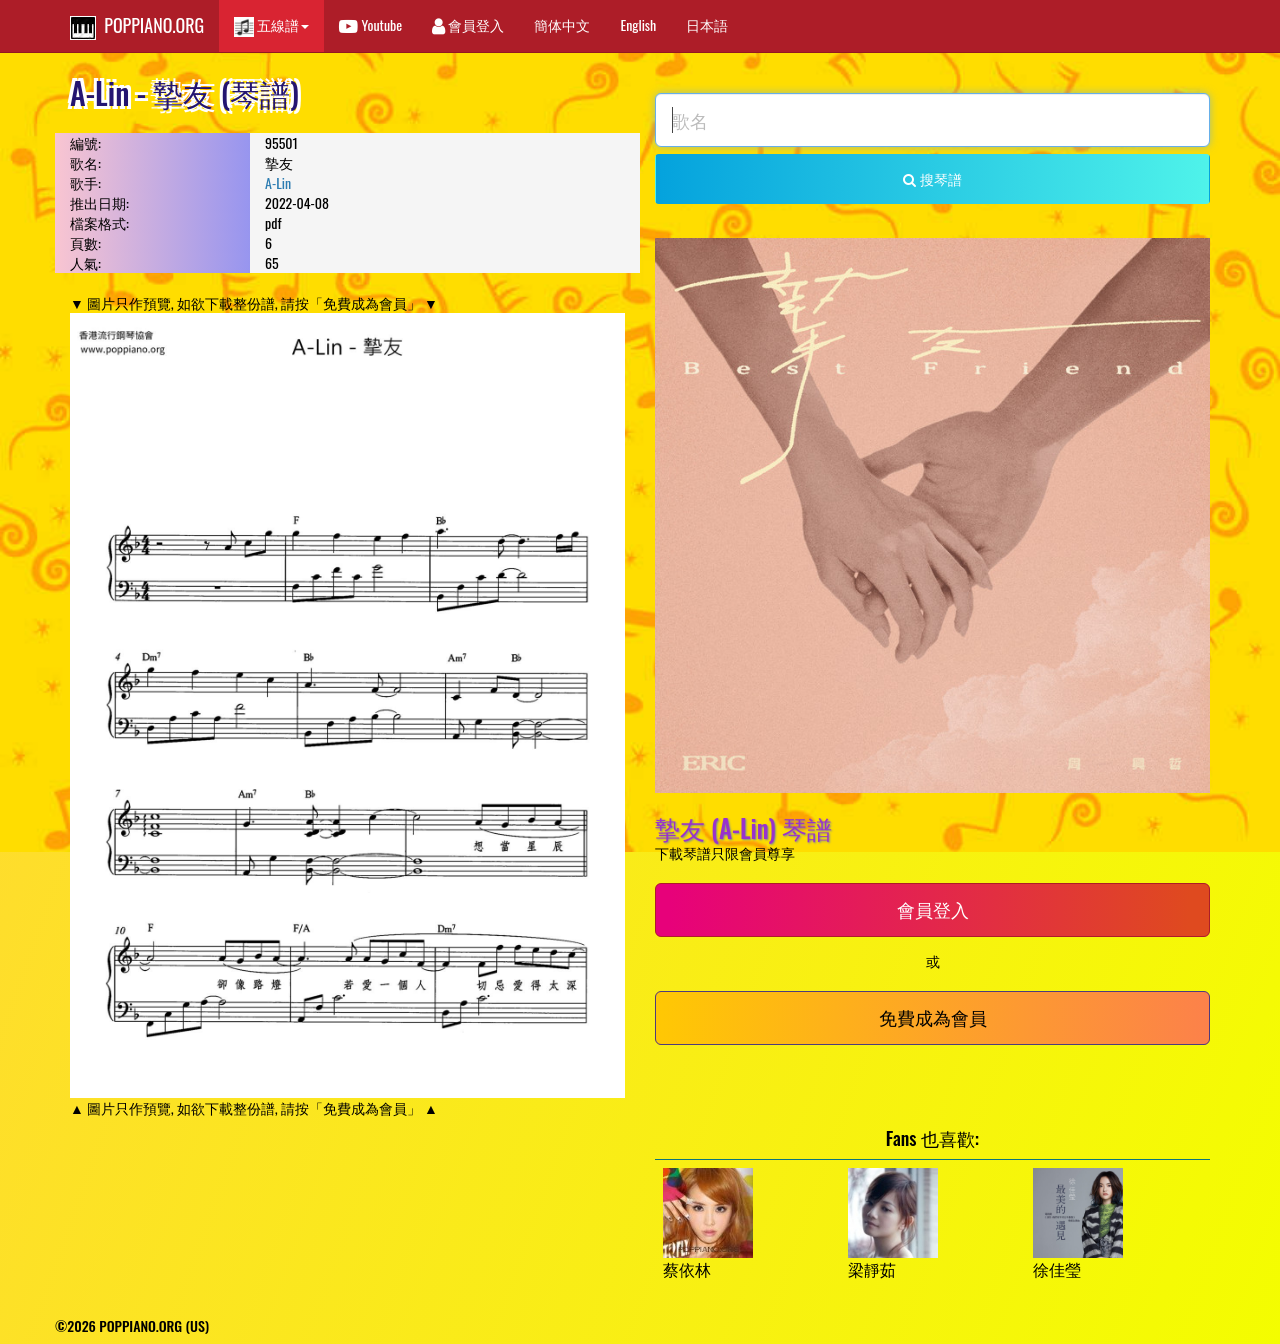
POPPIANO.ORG (137, 26)
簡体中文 (562, 24)
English (638, 24)
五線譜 (271, 25)
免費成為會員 (933, 1017)
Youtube (370, 24)
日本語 (707, 24)
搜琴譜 (932, 178)
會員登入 (468, 24)
